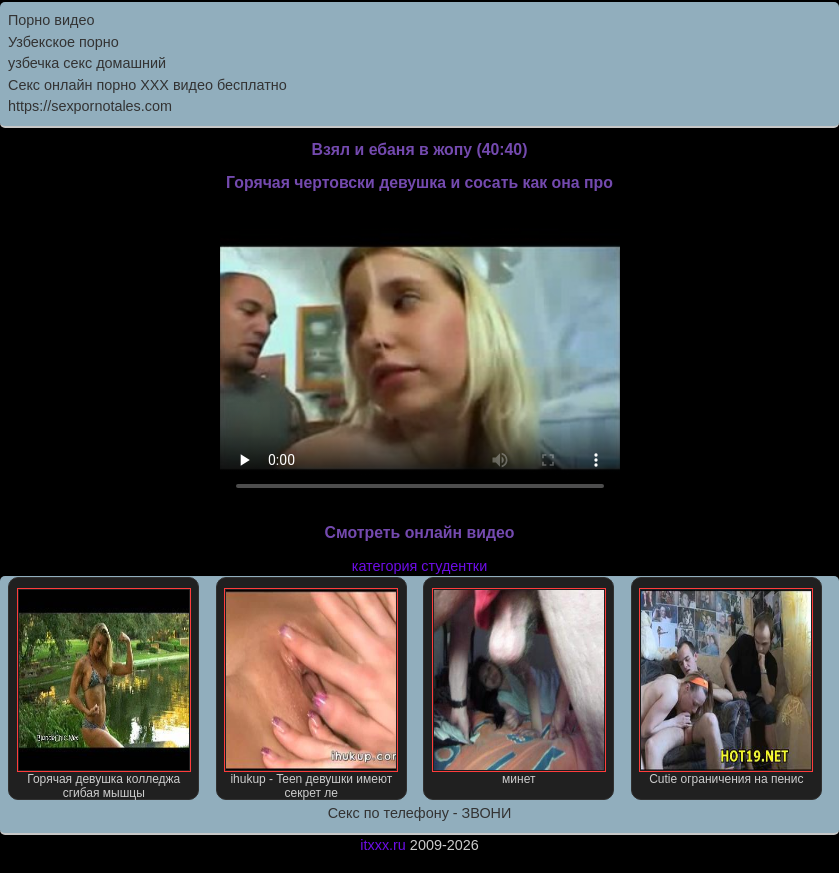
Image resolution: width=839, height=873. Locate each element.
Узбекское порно (63, 42)
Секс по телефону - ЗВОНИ (420, 813)
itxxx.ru (383, 845)
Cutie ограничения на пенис (726, 687)
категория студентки (419, 566)
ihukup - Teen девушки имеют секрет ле (311, 694)
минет (519, 687)
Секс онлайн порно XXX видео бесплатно (147, 85)
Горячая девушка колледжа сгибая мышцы (104, 694)
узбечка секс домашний (87, 63)
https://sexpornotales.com (90, 106)
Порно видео (51, 20)
